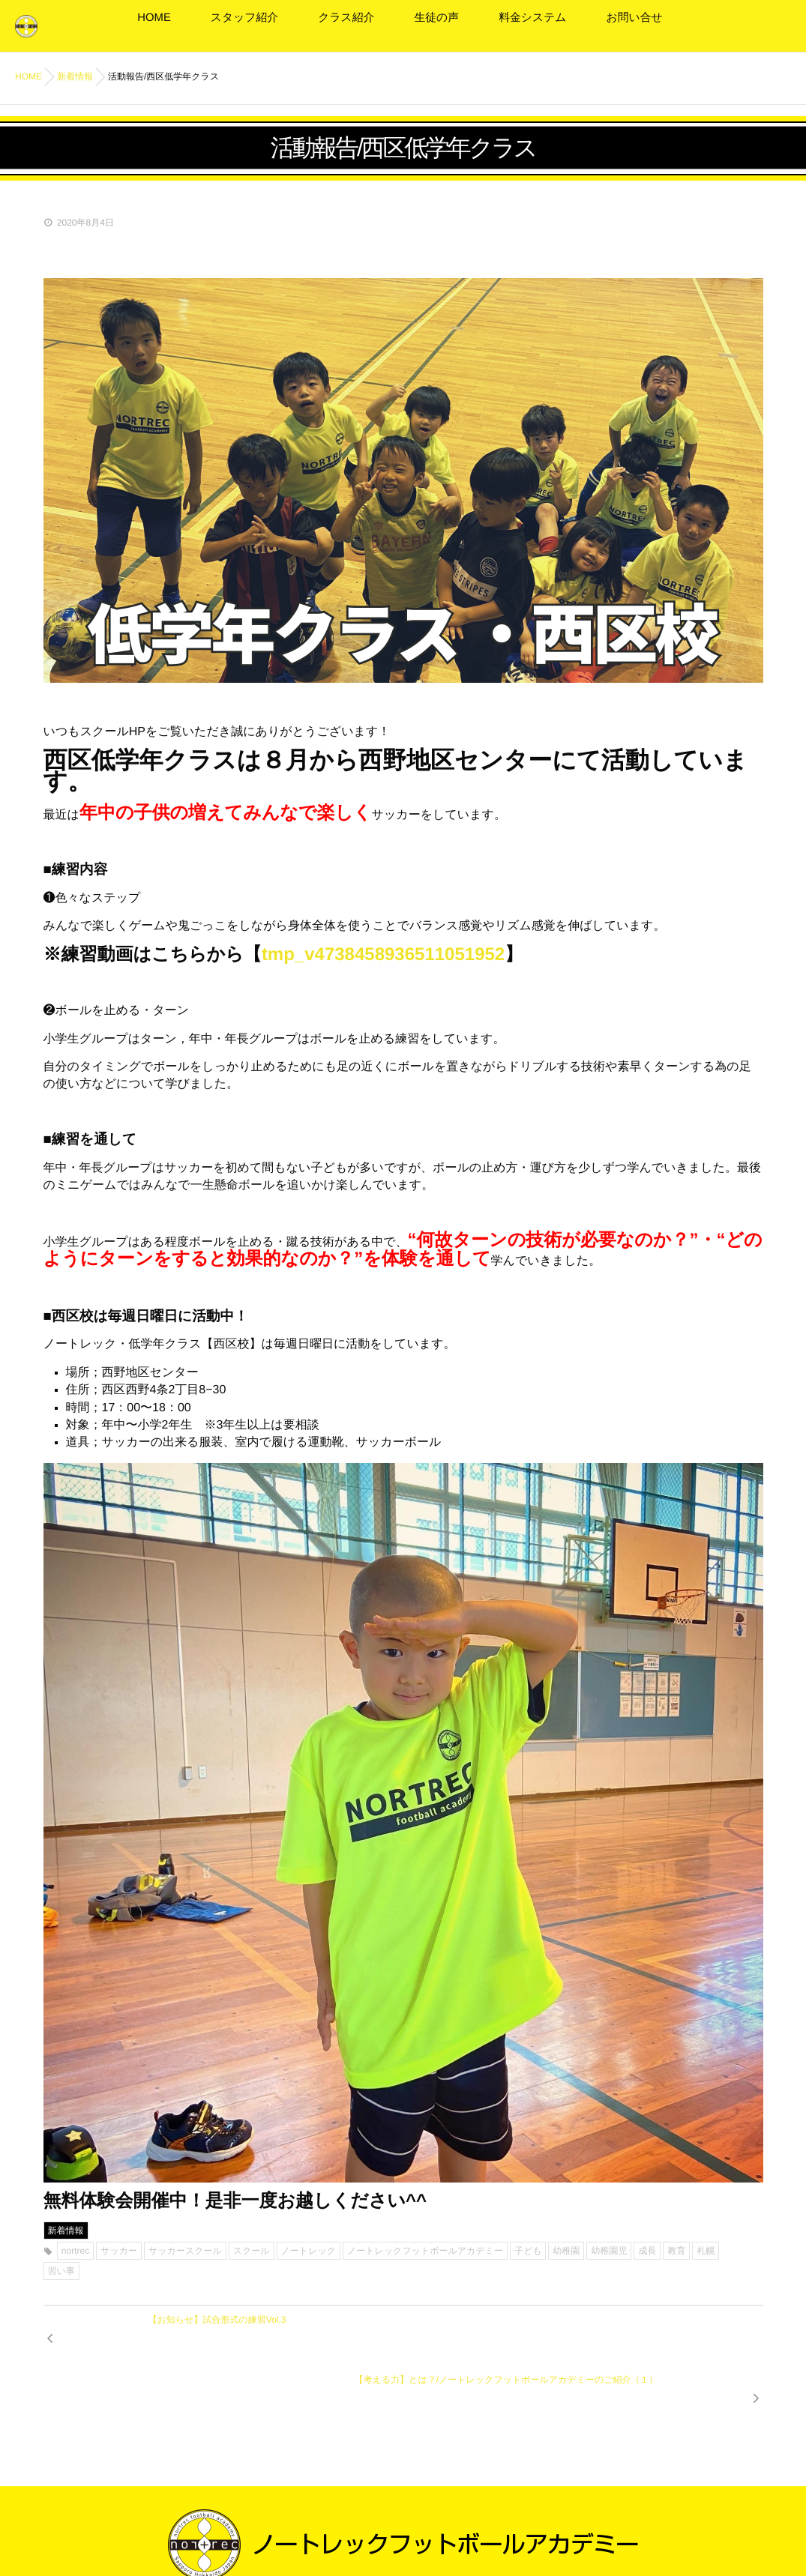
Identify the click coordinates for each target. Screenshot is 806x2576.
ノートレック (308, 2250)
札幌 (706, 2250)
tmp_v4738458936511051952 (383, 954)
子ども (528, 2250)
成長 (647, 2250)
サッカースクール (185, 2250)
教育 (676, 2250)
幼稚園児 (609, 2250)
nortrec (75, 2250)
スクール (251, 2250)
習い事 (61, 2270)
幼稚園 (566, 2250)
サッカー (118, 2250)
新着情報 (66, 2229)
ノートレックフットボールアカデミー (425, 2250)
